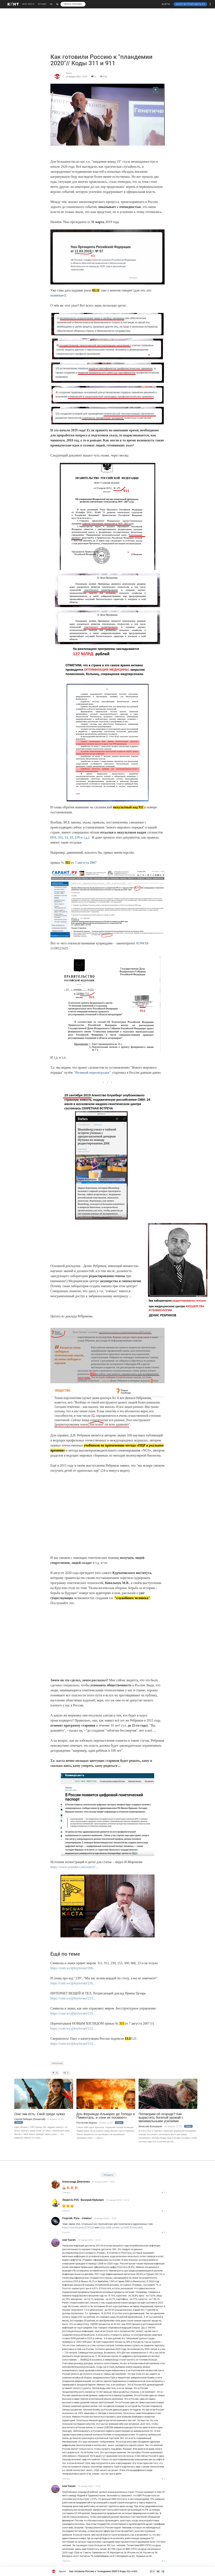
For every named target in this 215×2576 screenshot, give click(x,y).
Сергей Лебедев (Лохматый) (29, 2119)
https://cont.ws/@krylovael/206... (72, 1968)
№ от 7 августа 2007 (79, 862)
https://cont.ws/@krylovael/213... (72, 1998)
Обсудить (108, 2175)
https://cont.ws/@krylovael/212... (72, 2028)
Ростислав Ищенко (86, 2122)
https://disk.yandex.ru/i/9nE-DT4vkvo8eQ (121, 2227)
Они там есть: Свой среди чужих (39, 2114)
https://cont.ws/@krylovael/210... (72, 2013)
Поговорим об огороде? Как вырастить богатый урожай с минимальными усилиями (161, 2117)
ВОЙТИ (166, 4)
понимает (57, 295)
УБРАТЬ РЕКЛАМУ (73, 4)
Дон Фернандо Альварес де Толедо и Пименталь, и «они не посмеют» (105, 2115)
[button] (210, 4)
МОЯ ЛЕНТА (28, 4)
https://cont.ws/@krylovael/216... (72, 1983)
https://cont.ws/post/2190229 (78, 2227)
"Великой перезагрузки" (92, 1072)
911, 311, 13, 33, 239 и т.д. (70, 837)
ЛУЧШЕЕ (42, 4)
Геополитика (57, 2063)
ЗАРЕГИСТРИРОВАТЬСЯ (190, 4)
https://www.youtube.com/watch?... (74, 1867)
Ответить (66, 2192)
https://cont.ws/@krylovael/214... (72, 2043)
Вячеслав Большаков (150, 2126)
